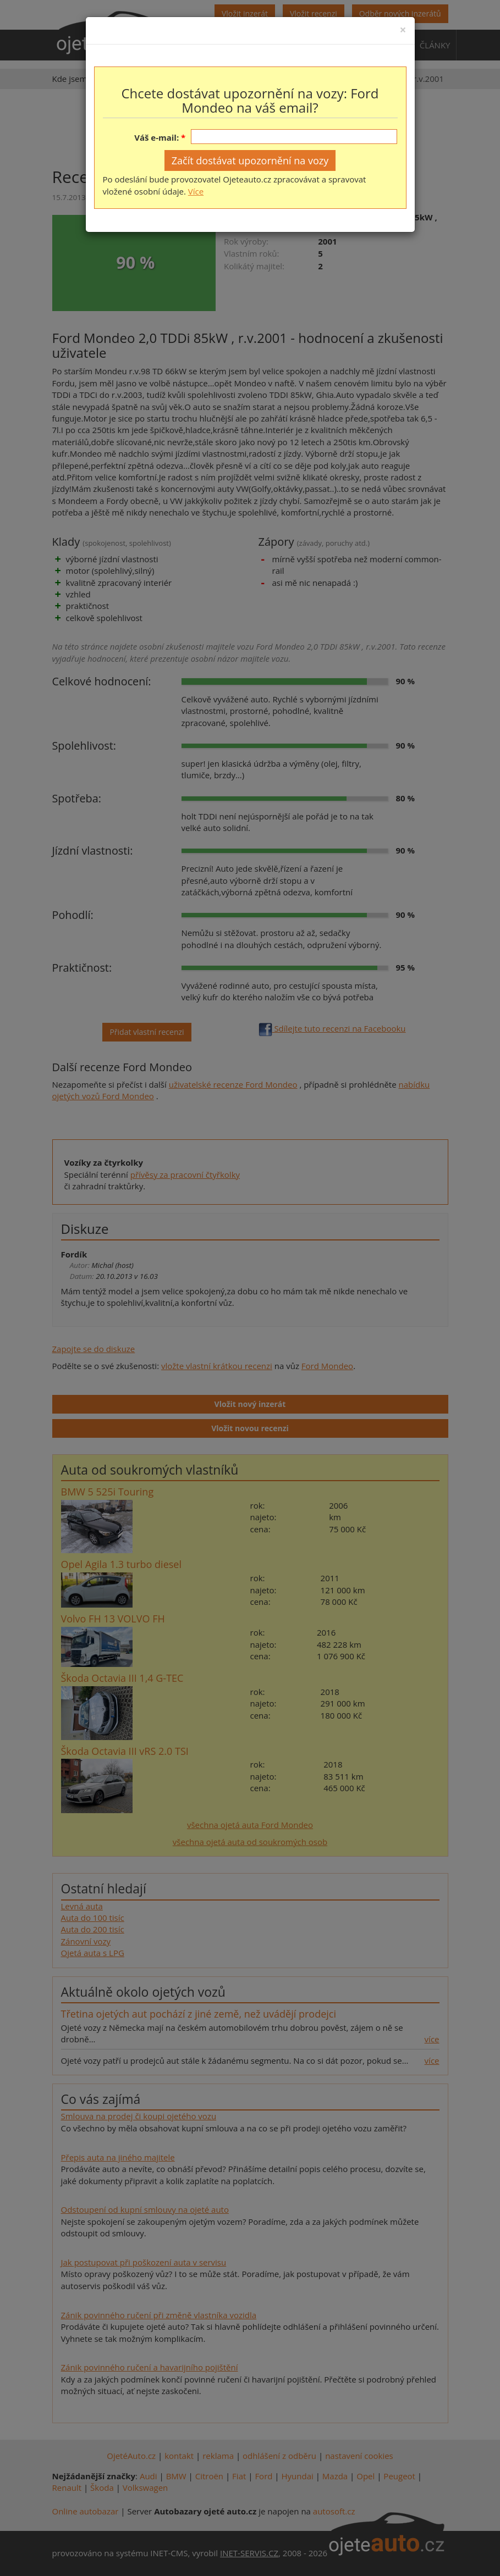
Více (196, 191)
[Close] (402, 30)
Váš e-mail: (156, 137)
